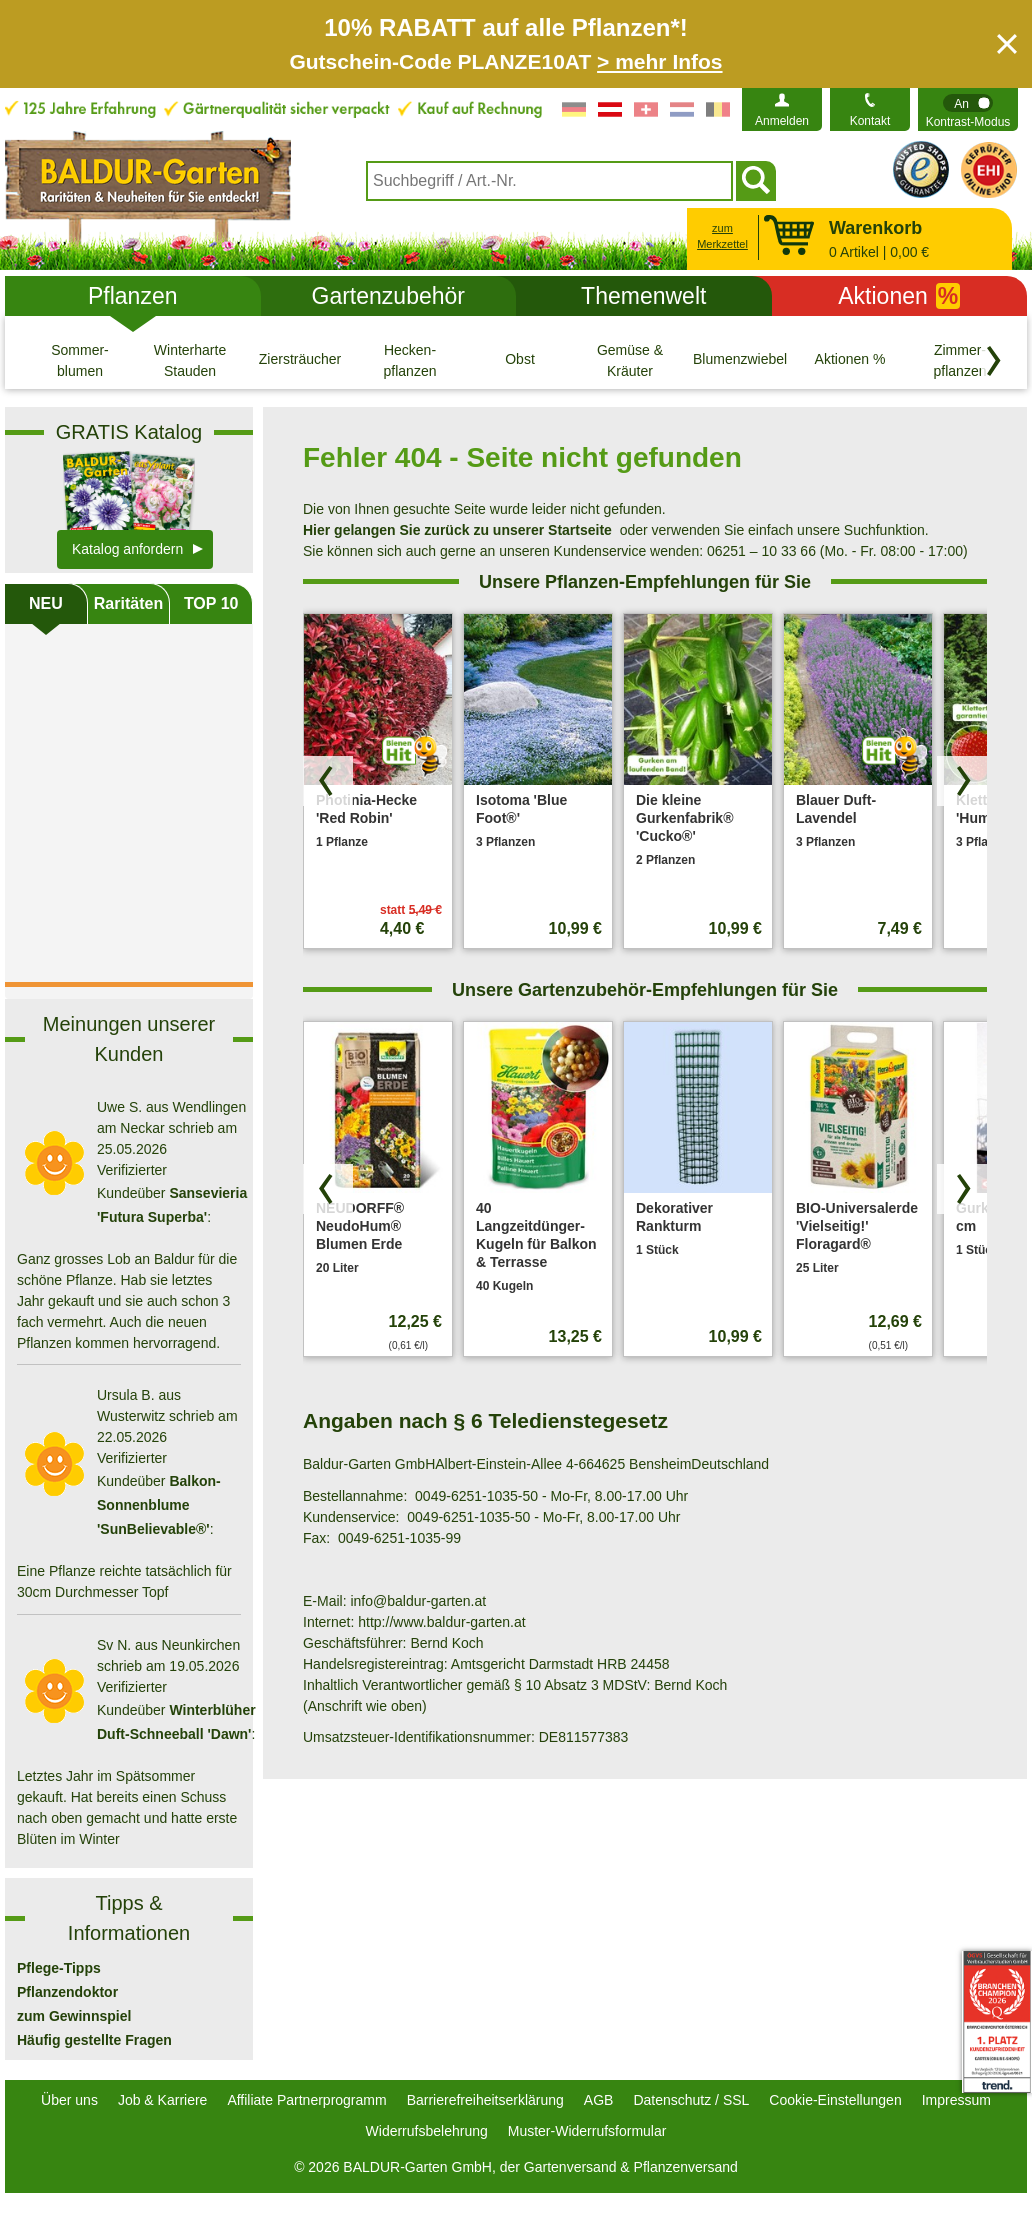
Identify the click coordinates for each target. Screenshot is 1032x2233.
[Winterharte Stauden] (190, 360)
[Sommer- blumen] (80, 360)
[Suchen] (756, 181)
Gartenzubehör (388, 296)
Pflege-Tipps (59, 1968)
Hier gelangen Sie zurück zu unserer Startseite (457, 530)
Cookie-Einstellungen (835, 2100)
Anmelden (782, 121)
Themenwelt (643, 296)
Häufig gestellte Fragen (94, 2040)
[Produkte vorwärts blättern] (962, 781)
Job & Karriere (162, 2100)
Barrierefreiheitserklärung (485, 2100)
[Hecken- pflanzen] (410, 360)
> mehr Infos (659, 61)
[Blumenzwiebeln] (740, 360)
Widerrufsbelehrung (427, 2131)
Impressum (956, 2100)
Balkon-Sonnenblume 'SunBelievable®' (159, 1505)
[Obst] (520, 360)
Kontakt (870, 121)
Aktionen (899, 296)
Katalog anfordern (127, 549)
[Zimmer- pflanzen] (960, 360)
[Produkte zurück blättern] (328, 781)
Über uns (69, 2100)
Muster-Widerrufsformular (587, 2131)
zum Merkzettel (722, 236)
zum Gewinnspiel (74, 2016)
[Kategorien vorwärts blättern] (994, 361)
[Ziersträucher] (300, 360)
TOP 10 (211, 603)
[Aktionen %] (850, 360)
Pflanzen (133, 296)
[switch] (968, 109)
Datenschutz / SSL (691, 2100)
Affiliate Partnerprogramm (306, 2100)
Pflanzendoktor (67, 1992)
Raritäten (128, 603)
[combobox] (549, 181)
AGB (599, 2100)
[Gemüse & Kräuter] (630, 360)
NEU (46, 603)
